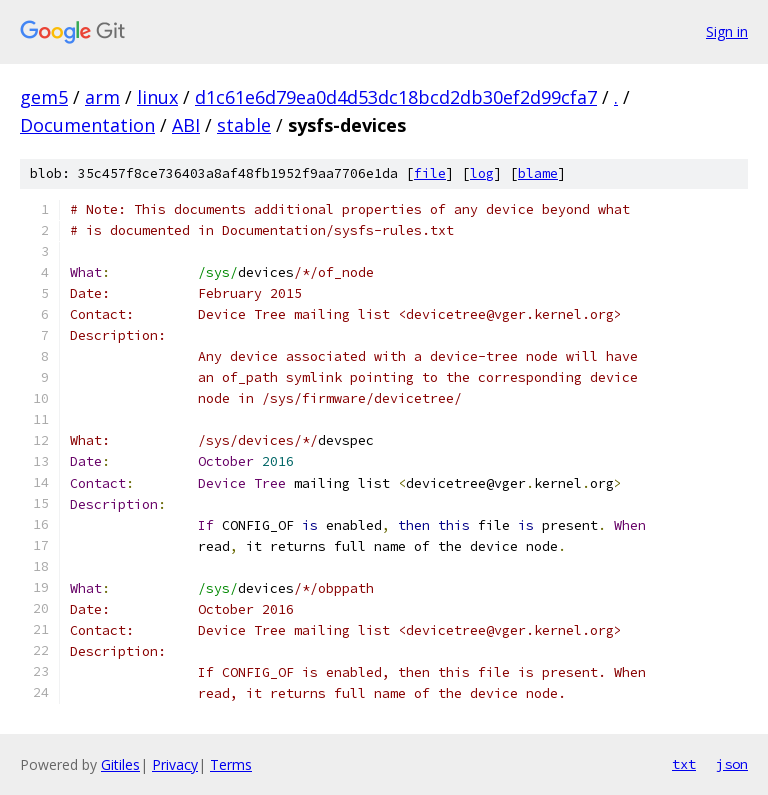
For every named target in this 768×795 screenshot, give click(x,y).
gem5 (44, 97)
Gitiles (120, 764)
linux (157, 97)
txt (684, 764)
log (482, 173)
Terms (231, 764)
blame (538, 173)
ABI (186, 125)
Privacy (175, 764)
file (430, 173)
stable (244, 125)
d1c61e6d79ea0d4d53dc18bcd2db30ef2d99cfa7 (396, 97)
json (732, 764)
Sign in (727, 31)
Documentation (87, 125)
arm (102, 97)
